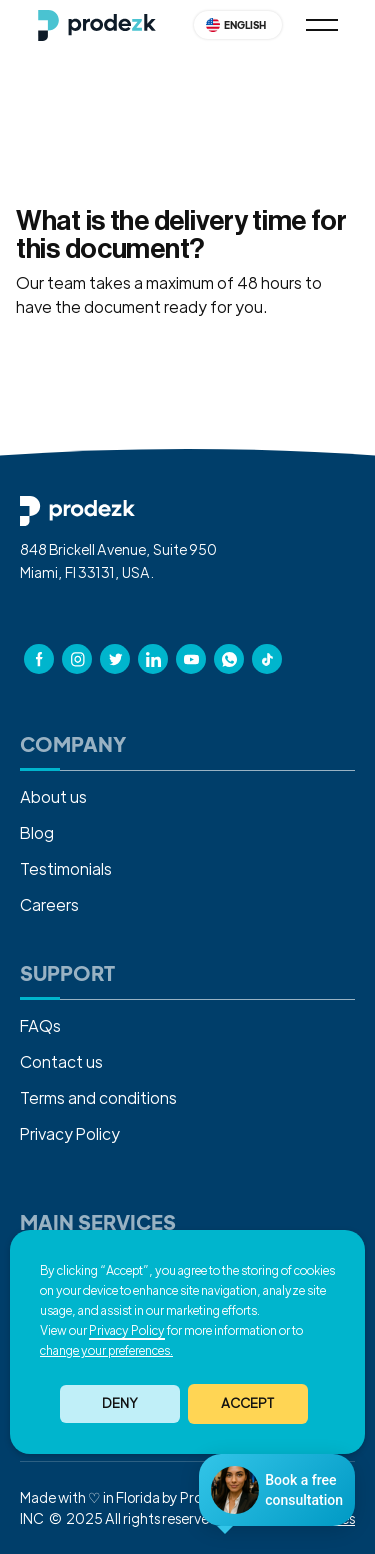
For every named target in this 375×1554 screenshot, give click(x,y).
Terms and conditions (98, 1097)
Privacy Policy (127, 1330)
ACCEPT (247, 1402)
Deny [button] (120, 1402)
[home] (97, 25)
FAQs (40, 1025)
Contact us (61, 1061)
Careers (49, 904)
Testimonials (66, 868)
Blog (37, 832)
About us (53, 796)
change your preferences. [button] (106, 1350)
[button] (248, 1404)
